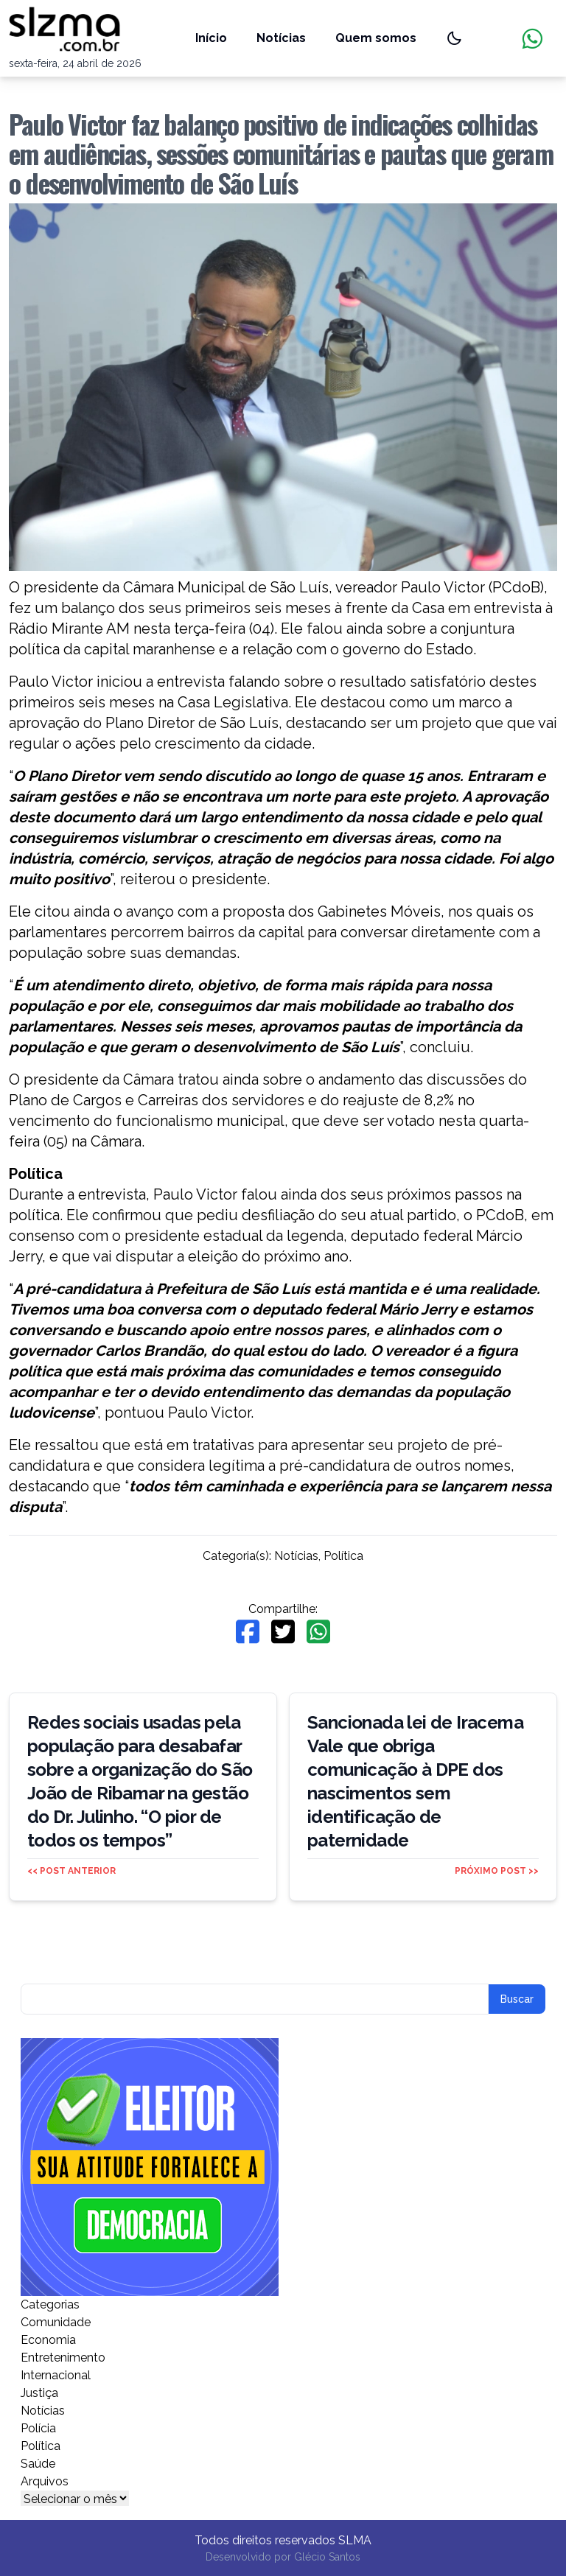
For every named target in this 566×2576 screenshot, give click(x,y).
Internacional (56, 2375)
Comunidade (56, 2322)
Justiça (39, 2393)
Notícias (281, 38)
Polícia (38, 2428)
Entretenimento (63, 2358)
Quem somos (375, 38)
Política (343, 1556)
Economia (48, 2340)
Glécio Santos (327, 2557)
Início (211, 38)
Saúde (38, 2464)
